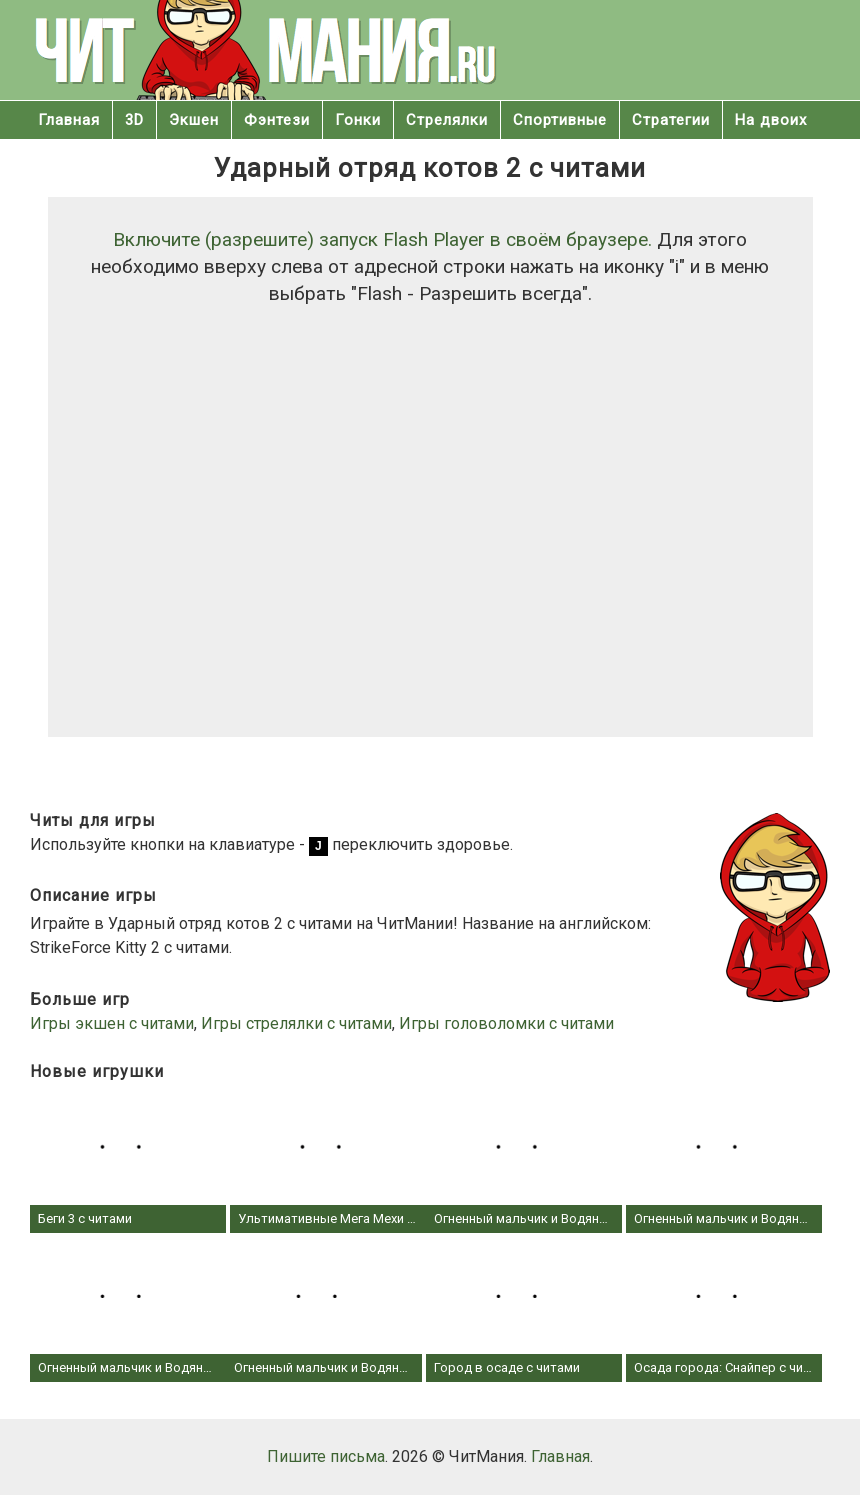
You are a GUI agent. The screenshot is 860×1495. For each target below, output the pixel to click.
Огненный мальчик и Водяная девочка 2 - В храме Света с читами (128, 1311)
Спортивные (560, 120)
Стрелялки (447, 120)
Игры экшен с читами (112, 1023)
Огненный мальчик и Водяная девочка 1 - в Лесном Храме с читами (324, 1311)
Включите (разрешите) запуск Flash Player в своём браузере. (382, 239)
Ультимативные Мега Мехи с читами (328, 1161)
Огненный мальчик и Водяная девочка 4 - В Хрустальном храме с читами (524, 1161)
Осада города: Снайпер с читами (724, 1311)
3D (134, 120)
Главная (69, 120)
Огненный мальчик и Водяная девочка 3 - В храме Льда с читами (724, 1161)
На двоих (771, 120)
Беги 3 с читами (128, 1161)
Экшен (194, 120)
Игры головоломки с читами (506, 1023)
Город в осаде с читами (524, 1311)
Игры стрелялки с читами (296, 1023)
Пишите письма (326, 1456)
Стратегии (671, 120)
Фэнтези (277, 120)
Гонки (358, 120)
